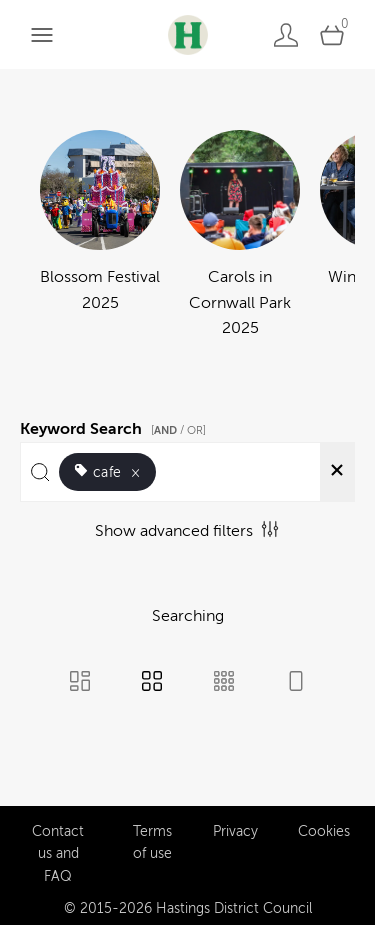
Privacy (235, 825)
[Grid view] (152, 683)
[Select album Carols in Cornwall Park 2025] (240, 236)
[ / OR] (178, 430)
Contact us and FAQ (58, 848)
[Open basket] (332, 34)
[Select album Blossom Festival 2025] (100, 236)
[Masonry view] (80, 683)
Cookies (324, 825)
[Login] (286, 34)
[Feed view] (296, 683)
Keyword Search (116, 426)
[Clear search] (337, 472)
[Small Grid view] (224, 683)
